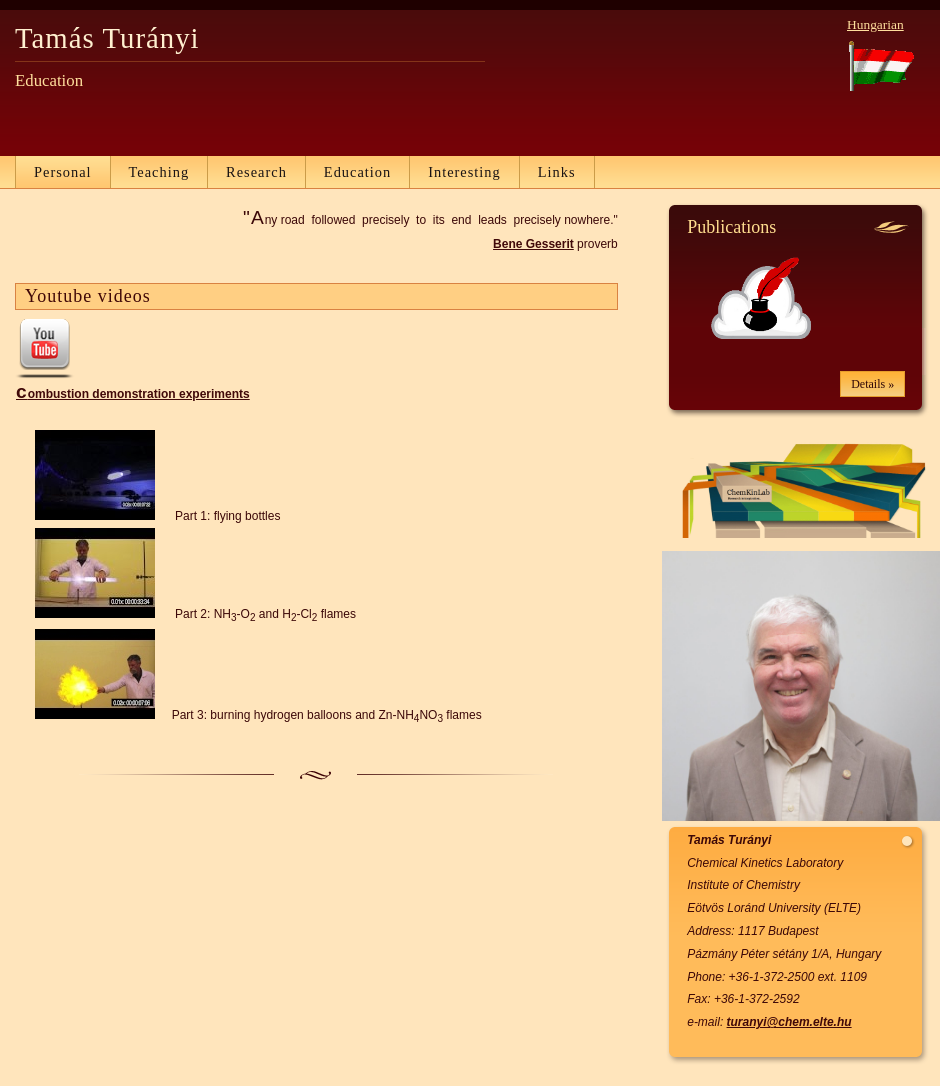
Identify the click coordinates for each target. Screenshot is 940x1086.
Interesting (464, 172)
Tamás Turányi (107, 38)
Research (256, 172)
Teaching (159, 172)
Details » (872, 384)
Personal (63, 172)
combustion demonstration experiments (133, 394)
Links (557, 172)
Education (357, 172)
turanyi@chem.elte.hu (789, 1022)
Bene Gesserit (533, 244)
